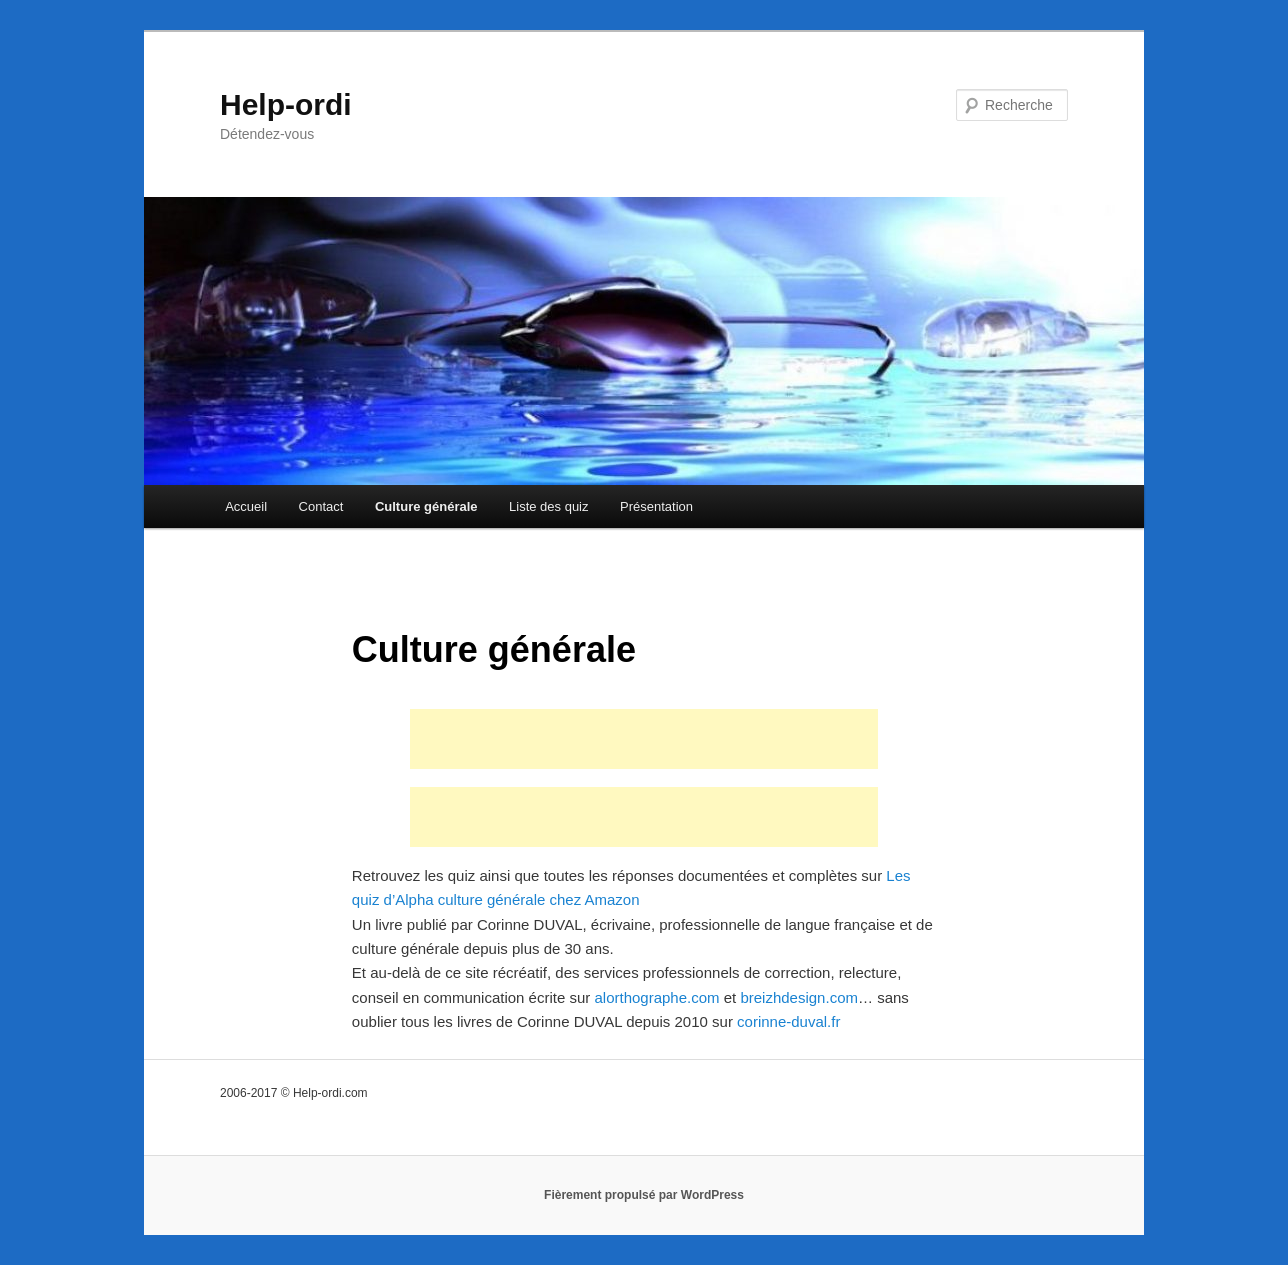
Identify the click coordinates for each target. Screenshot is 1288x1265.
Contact (321, 506)
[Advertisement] (644, 739)
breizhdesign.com (799, 997)
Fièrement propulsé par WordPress (644, 1195)
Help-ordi (286, 104)
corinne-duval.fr (788, 1021)
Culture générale (426, 506)
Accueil (246, 506)
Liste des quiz (549, 506)
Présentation (656, 506)
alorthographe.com (656, 997)
